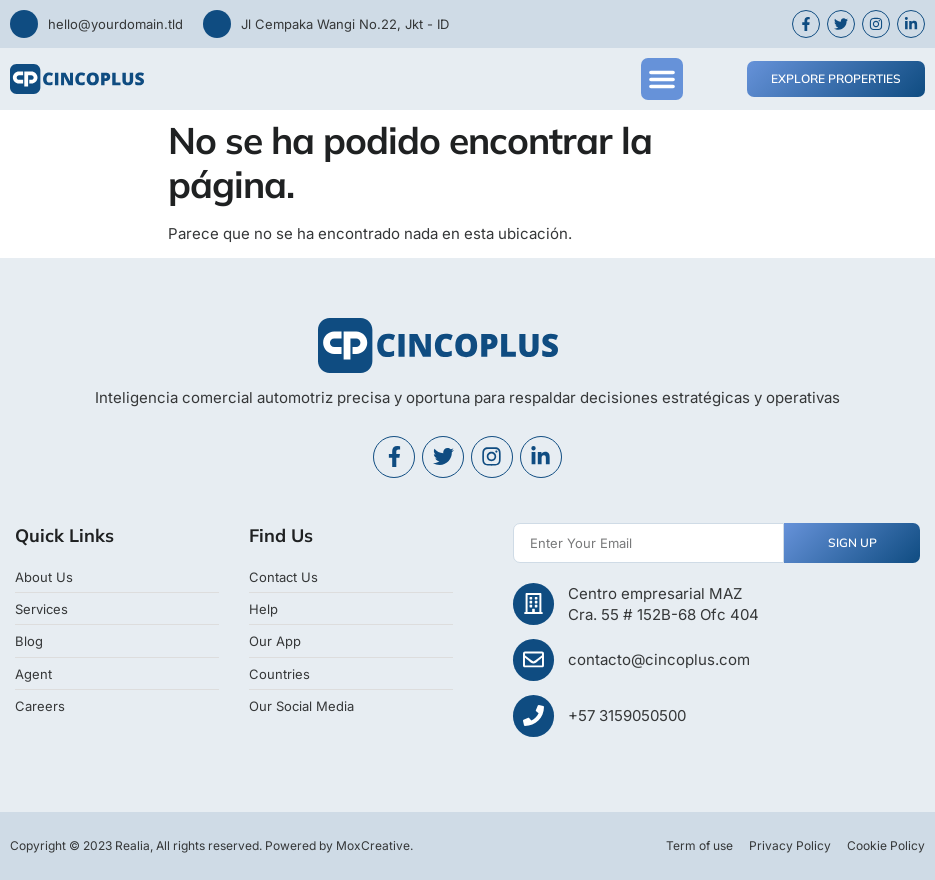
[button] (662, 79)
